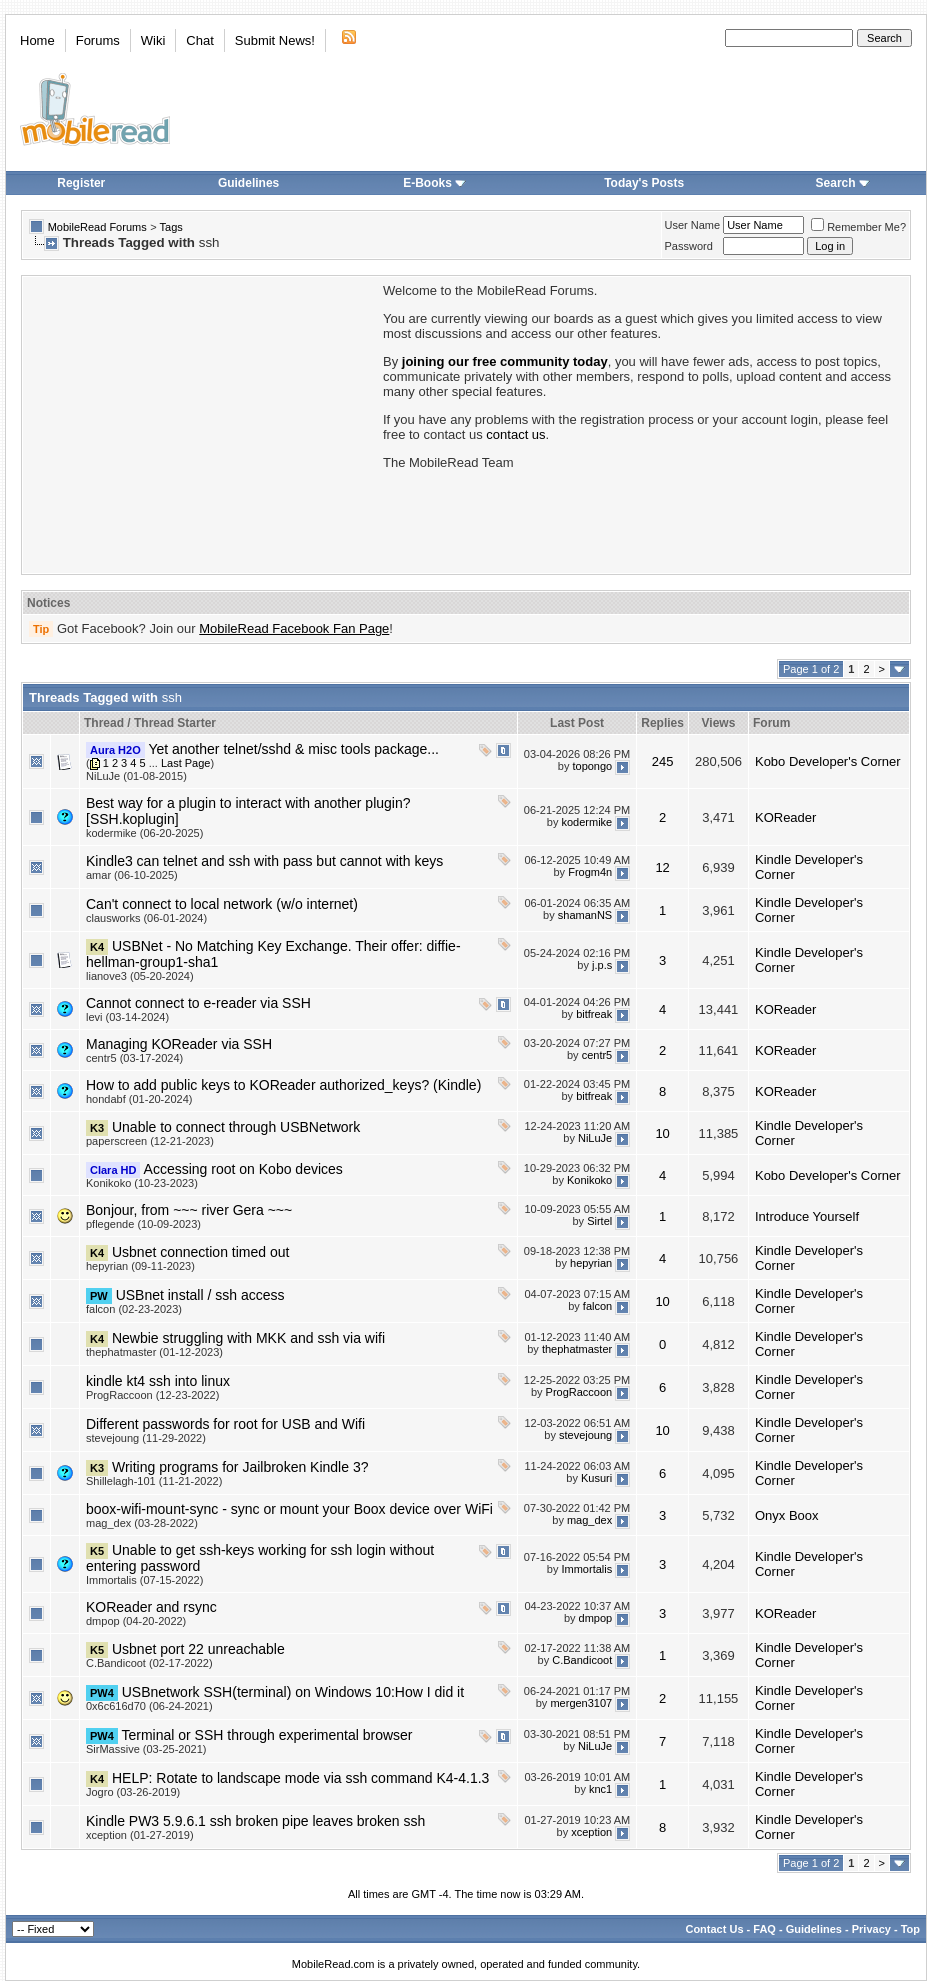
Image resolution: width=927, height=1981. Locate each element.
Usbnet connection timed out (200, 1252)
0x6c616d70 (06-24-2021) (149, 1706)
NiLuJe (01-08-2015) (136, 776)
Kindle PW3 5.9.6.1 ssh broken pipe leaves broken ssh (255, 1821)
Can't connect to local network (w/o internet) (222, 904)
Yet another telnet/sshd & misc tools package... (293, 749)
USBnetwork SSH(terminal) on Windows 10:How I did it (293, 1692)
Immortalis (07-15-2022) (144, 1580)
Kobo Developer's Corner (828, 761)
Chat (199, 40)
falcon (597, 1306)
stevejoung (585, 1435)
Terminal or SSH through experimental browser (266, 1735)
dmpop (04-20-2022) (136, 1621)
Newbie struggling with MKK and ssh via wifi (248, 1338)
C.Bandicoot (582, 1660)
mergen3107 (581, 1703)
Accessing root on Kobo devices (243, 1169)
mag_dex (589, 1520)
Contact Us (714, 1929)
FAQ (764, 1929)
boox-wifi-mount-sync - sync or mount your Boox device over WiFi (289, 1509)
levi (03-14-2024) (127, 1017)
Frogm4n (590, 872)
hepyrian (591, 1263)
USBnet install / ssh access (200, 1295)
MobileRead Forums (97, 227)
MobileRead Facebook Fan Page (294, 628)
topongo (592, 766)
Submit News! (275, 40)
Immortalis (586, 1569)
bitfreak (594, 1014)
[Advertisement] (201, 423)
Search (843, 183)
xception (591, 1832)
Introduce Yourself (807, 1216)
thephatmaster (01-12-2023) (154, 1352)
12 (662, 867)
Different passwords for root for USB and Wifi (225, 1424)
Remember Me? (858, 227)
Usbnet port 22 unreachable (198, 1649)
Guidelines (248, 183)
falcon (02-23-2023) (134, 1309)
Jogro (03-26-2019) (133, 1792)
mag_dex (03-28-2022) (142, 1523)
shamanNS (585, 915)
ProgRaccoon (579, 1392)
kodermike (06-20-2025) (144, 833)
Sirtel (599, 1221)
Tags (171, 227)
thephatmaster (577, 1349)
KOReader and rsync (151, 1607)
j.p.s (602, 965)
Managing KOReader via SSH (179, 1044)
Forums (98, 40)
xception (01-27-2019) (140, 1835)
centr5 (597, 1055)
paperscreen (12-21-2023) (150, 1141)
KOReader (785, 817)
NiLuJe (595, 1138)
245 (663, 761)
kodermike (586, 822)
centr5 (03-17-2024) (134, 1058)
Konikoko (589, 1180)
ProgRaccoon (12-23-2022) (152, 1395)
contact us (515, 434)
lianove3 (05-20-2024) (140, 976)
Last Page (186, 763)
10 (662, 1133)
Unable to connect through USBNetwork (236, 1127)
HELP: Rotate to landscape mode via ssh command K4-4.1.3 (300, 1778)
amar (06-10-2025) (132, 875)
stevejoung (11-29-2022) (146, 1438)
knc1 (600, 1789)
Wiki (153, 40)
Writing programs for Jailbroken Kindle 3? (240, 1467)
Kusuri (596, 1478)
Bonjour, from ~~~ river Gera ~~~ (189, 1210)
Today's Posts (644, 183)
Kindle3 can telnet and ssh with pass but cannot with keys (264, 861)
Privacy (871, 1929)
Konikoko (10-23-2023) (142, 1183)
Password (689, 246)
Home (37, 40)
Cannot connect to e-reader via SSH (198, 1003)
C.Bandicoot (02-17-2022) (149, 1663)
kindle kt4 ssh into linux (158, 1381)
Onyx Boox (787, 1515)
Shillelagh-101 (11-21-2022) (154, 1481)
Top (910, 1929)
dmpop (596, 1618)
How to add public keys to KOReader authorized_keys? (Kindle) (283, 1085)
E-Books (434, 183)
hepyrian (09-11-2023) (140, 1266)
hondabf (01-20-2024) (139, 1099)
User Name (693, 225)
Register (81, 183)
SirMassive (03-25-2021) (146, 1749)
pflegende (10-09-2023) (143, 1224)
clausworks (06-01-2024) (146, 918)
